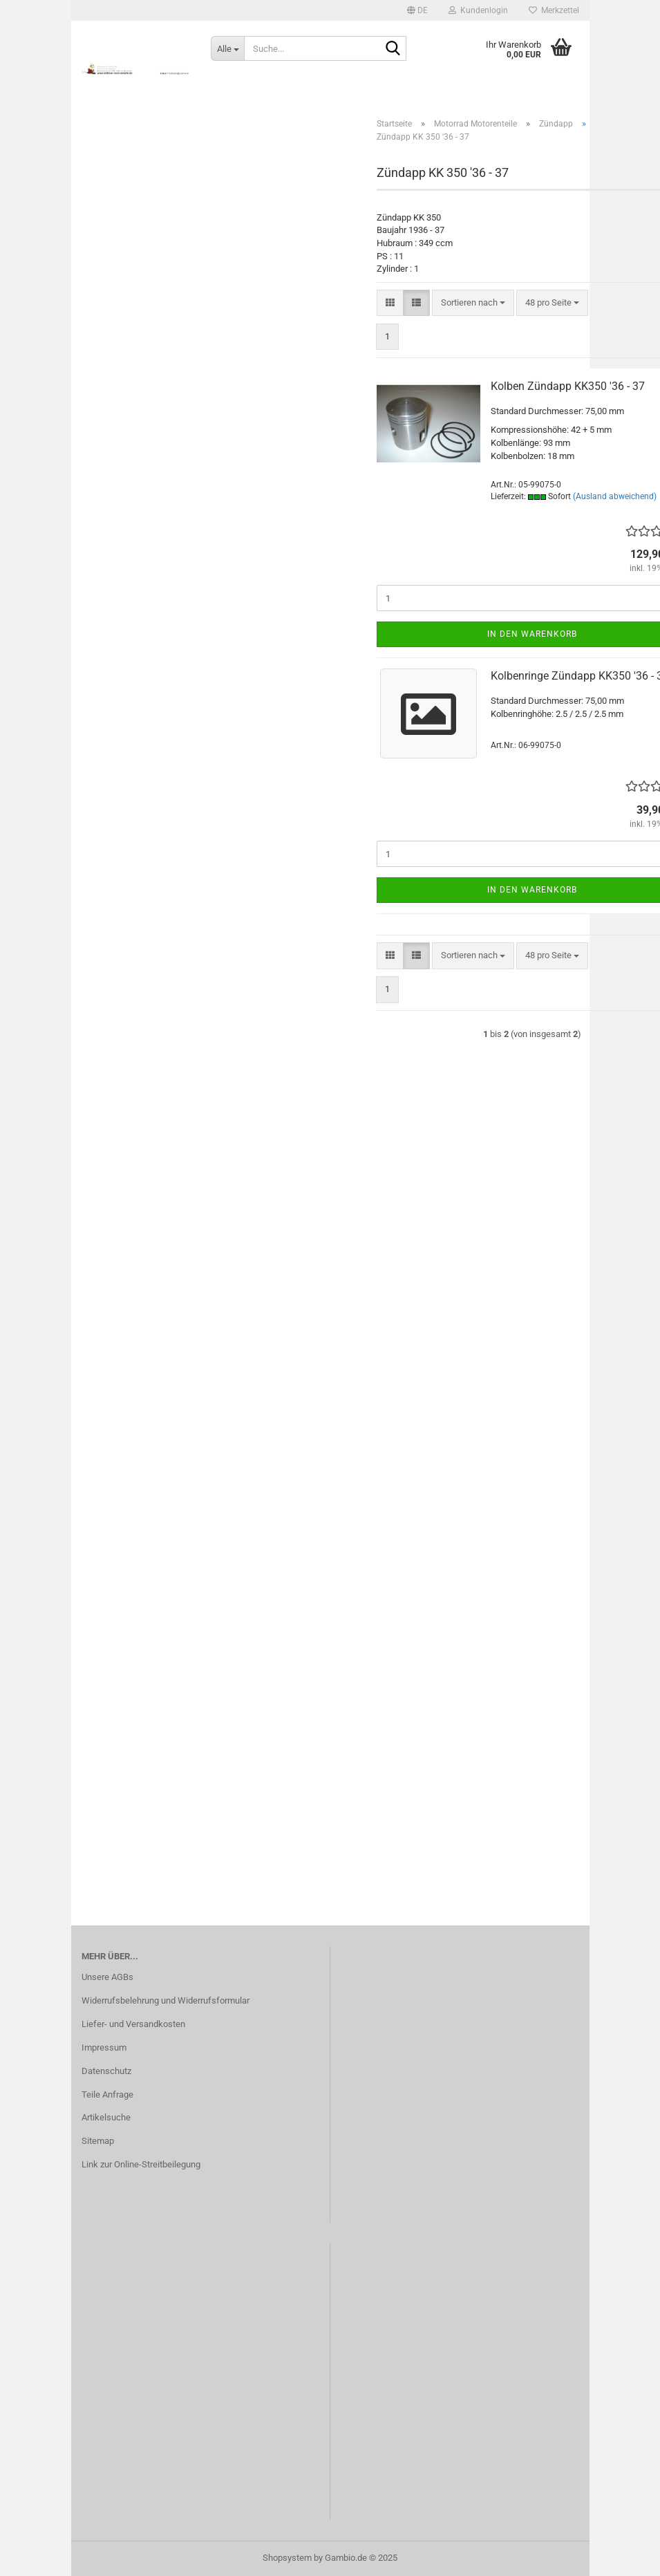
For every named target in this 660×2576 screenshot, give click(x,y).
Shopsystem (287, 2557)
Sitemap (98, 2141)
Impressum (104, 2047)
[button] (417, 10)
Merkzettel (554, 10)
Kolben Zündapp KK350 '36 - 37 (568, 386)
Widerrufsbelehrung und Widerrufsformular (165, 2000)
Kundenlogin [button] (478, 10)
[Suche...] (227, 48)
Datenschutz (106, 2071)
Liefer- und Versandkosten (133, 2024)
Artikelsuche (106, 2117)
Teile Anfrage (107, 2094)
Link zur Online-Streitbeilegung (141, 2164)
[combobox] (473, 303)
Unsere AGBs (107, 1977)
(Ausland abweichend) (615, 496)
